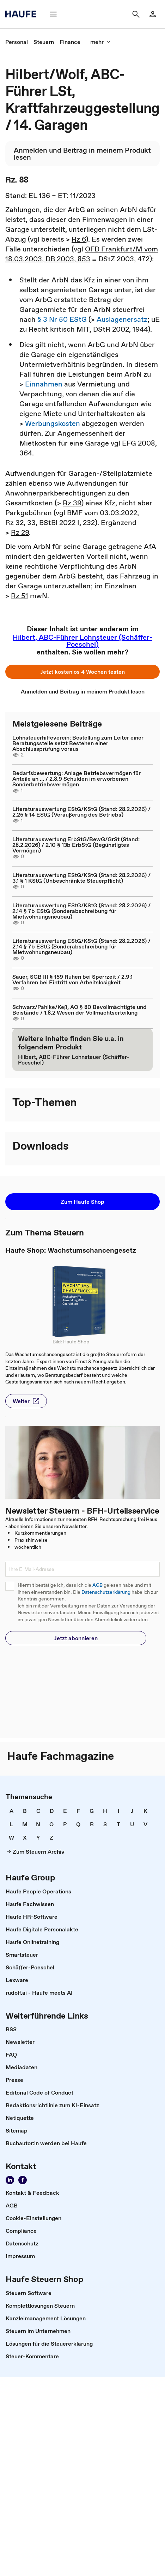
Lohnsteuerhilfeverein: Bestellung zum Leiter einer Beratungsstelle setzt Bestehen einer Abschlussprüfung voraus (77, 743)
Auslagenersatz (122, 319)
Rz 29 (20, 532)
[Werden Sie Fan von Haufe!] (22, 2180)
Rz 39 (72, 503)
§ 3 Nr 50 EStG (62, 319)
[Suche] (136, 14)
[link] (16, 42)
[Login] (153, 14)
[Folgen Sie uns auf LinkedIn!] (10, 2180)
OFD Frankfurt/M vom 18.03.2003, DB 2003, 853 (81, 254)
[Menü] (53, 14)
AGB (97, 1585)
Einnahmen (43, 384)
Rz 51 (19, 596)
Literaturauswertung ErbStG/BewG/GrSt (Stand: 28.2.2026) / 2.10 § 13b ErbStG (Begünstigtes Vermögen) (76, 844)
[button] (82, 672)
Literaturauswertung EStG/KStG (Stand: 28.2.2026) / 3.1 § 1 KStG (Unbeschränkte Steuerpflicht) (81, 877)
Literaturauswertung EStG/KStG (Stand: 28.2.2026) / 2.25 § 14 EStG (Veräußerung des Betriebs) (81, 811)
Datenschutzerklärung (105, 1592)
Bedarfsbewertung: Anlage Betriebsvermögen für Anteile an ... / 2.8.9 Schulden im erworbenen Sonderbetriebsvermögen (76, 778)
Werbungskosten (52, 423)
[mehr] (100, 42)
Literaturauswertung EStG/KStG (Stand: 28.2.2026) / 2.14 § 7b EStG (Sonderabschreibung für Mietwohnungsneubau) (81, 910)
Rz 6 (79, 239)
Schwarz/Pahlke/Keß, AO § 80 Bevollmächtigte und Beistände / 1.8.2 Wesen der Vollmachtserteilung (79, 1009)
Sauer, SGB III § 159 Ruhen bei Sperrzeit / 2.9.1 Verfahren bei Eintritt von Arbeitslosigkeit (72, 979)
